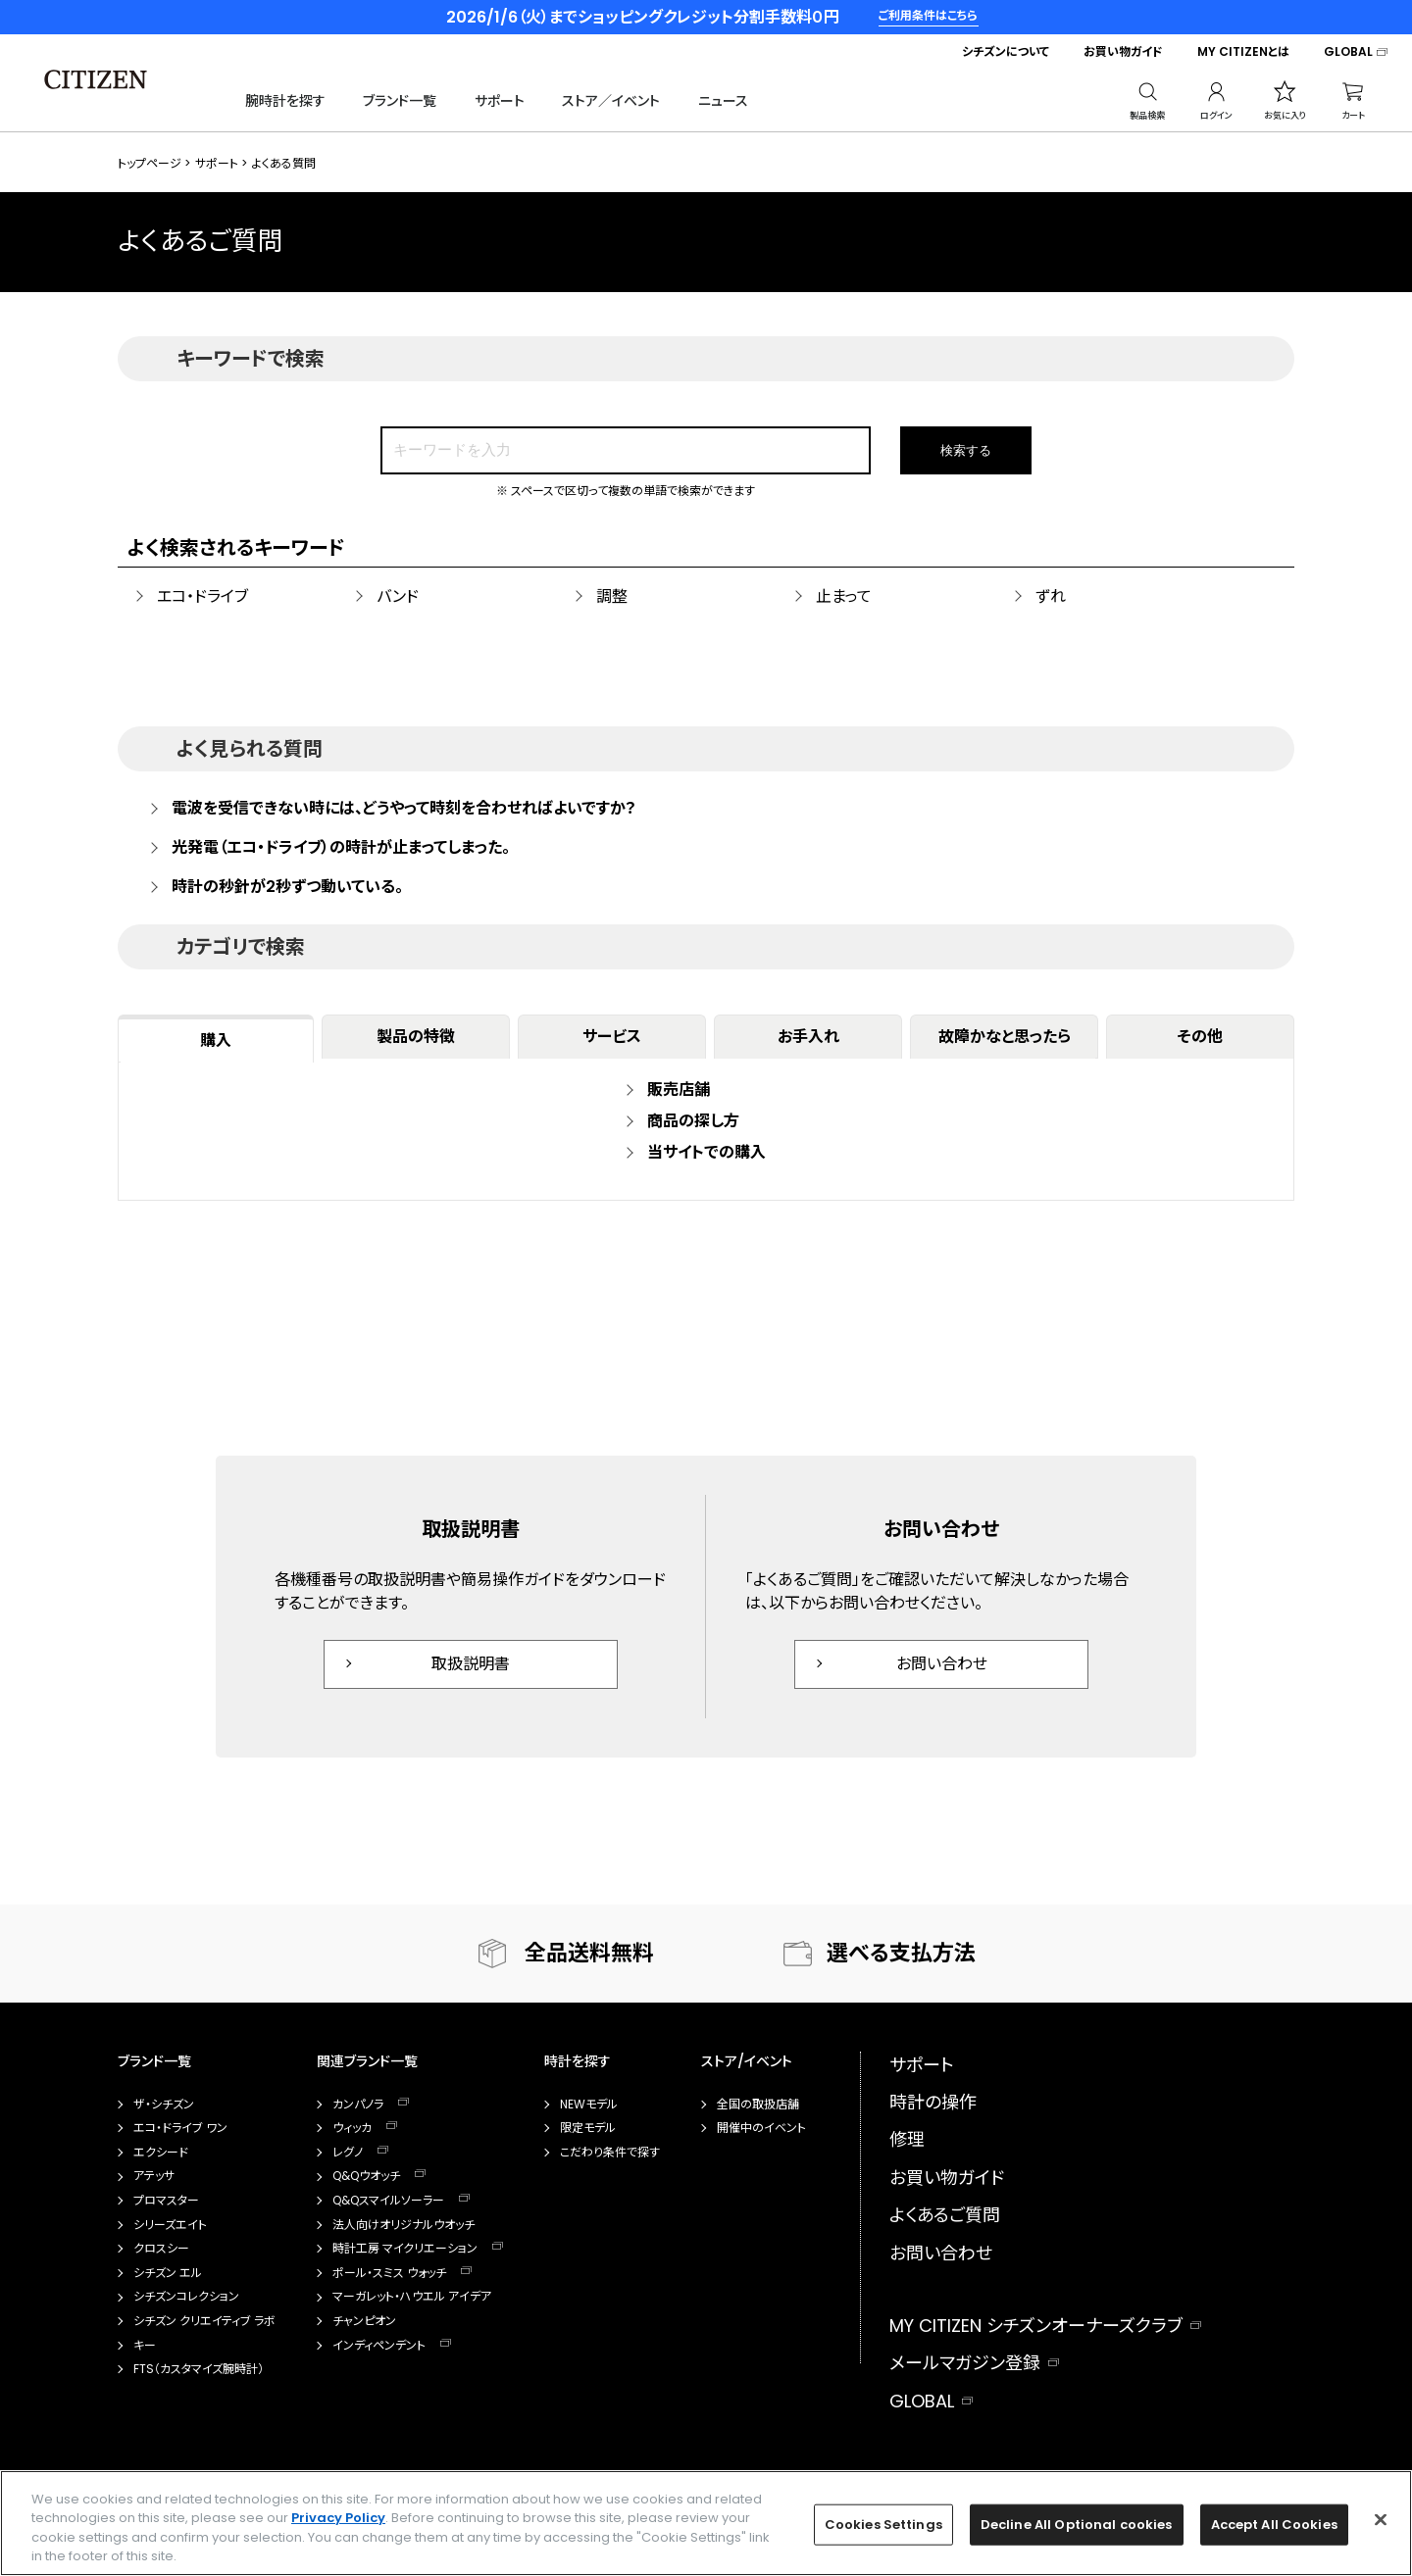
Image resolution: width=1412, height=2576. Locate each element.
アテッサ (154, 2176)
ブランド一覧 (399, 101)
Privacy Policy (338, 2517)
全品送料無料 (589, 1953)
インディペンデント (379, 2345)
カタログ (726, 2195)
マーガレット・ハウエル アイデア (411, 2296)
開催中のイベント (761, 2128)
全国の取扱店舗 (758, 2104)
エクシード (160, 2152)
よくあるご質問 (944, 2215)
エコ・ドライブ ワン (180, 2128)
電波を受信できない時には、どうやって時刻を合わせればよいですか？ (404, 809)
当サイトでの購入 (706, 1152)
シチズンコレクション (186, 2296)
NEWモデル (589, 2104)
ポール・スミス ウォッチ (389, 2273)
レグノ (347, 2152)
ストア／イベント (611, 101)
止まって (844, 596)
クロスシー (161, 2248)
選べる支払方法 (901, 1953)
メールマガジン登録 (964, 2363)
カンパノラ (357, 2104)
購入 (215, 1040)
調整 (612, 596)
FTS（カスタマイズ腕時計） (198, 2369)
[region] (706, 2523)
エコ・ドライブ (202, 596)
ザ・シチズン (163, 2104)
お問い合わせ (941, 1664)
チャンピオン (364, 2321)
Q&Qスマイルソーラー (388, 2200)
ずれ (1050, 596)
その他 (1200, 1036)
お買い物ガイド (1123, 52)
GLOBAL (1348, 52)
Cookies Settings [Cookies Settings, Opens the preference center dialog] (883, 2524)
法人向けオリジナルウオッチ (403, 2225)
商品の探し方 (693, 1121)
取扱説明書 (470, 1664)
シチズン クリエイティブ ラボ (204, 2321)
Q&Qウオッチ (366, 2176)
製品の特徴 (416, 1036)
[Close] (1380, 2519)
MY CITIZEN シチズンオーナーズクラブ (1036, 2325)
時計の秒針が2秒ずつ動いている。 (287, 887)
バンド (398, 596)
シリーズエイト (170, 2225)
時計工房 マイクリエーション (405, 2248)
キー (144, 2345)
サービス (611, 1036)
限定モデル (588, 2128)
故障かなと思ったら (1004, 1036)
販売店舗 (678, 1089)
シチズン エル (167, 2273)
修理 (907, 2139)
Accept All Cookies (1274, 2524)
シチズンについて (1005, 52)
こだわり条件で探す (610, 2152)
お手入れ (808, 1036)
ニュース (723, 101)
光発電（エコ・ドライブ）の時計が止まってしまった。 (341, 848)
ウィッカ (352, 2128)
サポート (500, 101)
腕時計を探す (285, 101)
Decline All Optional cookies (1077, 2524)
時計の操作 (933, 2102)
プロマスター (166, 2200)
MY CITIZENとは (1243, 52)
